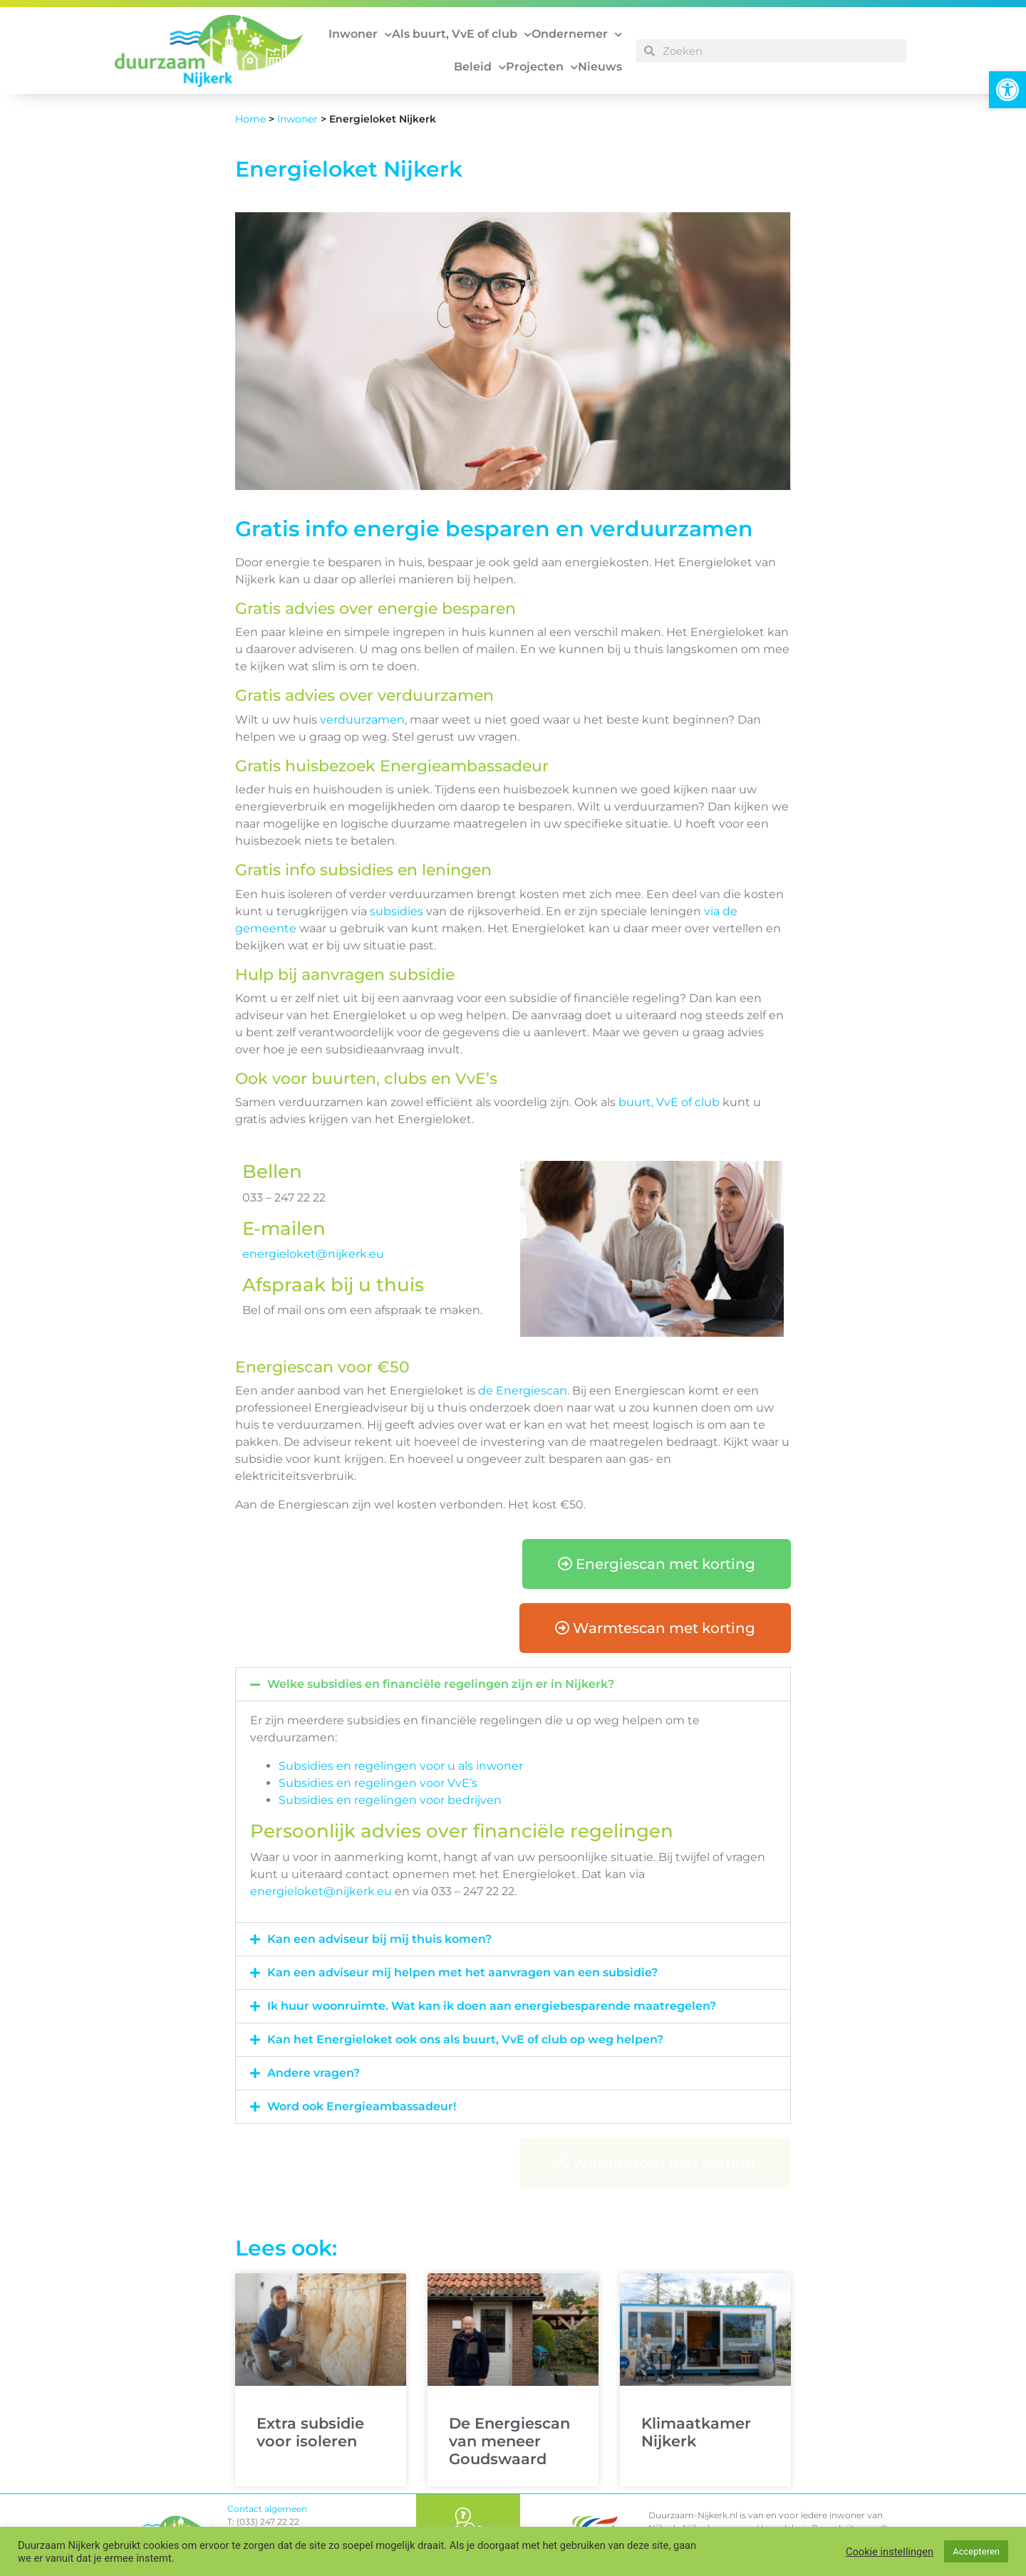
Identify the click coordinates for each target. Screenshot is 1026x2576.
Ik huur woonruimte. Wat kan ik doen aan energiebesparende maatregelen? (491, 2006)
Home (250, 119)
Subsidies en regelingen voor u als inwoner (401, 1766)
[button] (1007, 89)
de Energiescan (522, 1390)
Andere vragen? (313, 2073)
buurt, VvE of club (669, 1102)
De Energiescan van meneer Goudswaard (509, 2441)
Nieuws (600, 66)
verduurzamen (362, 719)
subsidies (396, 911)
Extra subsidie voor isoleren (310, 2432)
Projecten (542, 67)
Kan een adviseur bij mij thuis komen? (379, 1939)
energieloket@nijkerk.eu (313, 1254)
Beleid (480, 67)
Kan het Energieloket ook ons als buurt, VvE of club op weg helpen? (465, 2039)
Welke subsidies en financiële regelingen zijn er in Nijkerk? (440, 1684)
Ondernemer (577, 35)
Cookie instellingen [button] (889, 2551)
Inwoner (360, 35)
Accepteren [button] (976, 2551)
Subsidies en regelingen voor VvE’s (378, 1783)
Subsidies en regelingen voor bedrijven (390, 1800)
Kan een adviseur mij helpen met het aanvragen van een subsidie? (462, 1972)
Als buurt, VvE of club (462, 35)
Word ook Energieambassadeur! (361, 2106)
